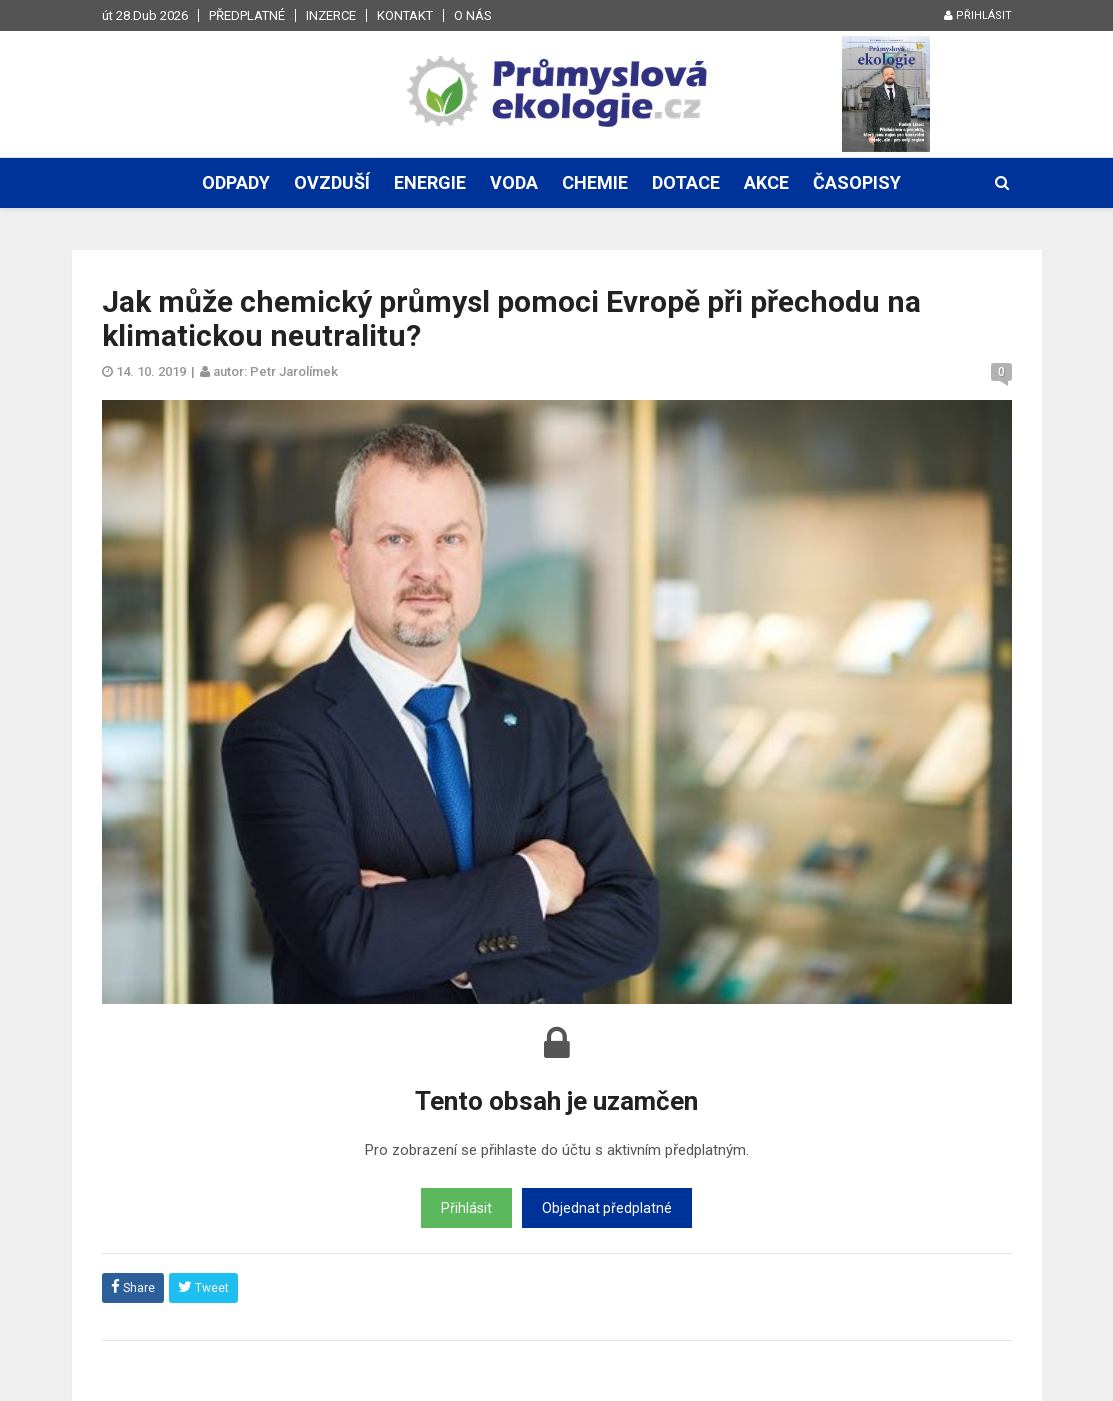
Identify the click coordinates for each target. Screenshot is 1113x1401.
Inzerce (331, 15)
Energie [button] (430, 182)
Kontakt (405, 15)
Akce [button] (766, 182)
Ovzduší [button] (332, 182)
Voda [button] (514, 182)
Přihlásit (978, 15)
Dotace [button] (686, 182)
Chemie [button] (595, 182)
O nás (473, 15)
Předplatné (247, 15)
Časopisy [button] (857, 182)
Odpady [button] (236, 182)
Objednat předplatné (607, 1208)
